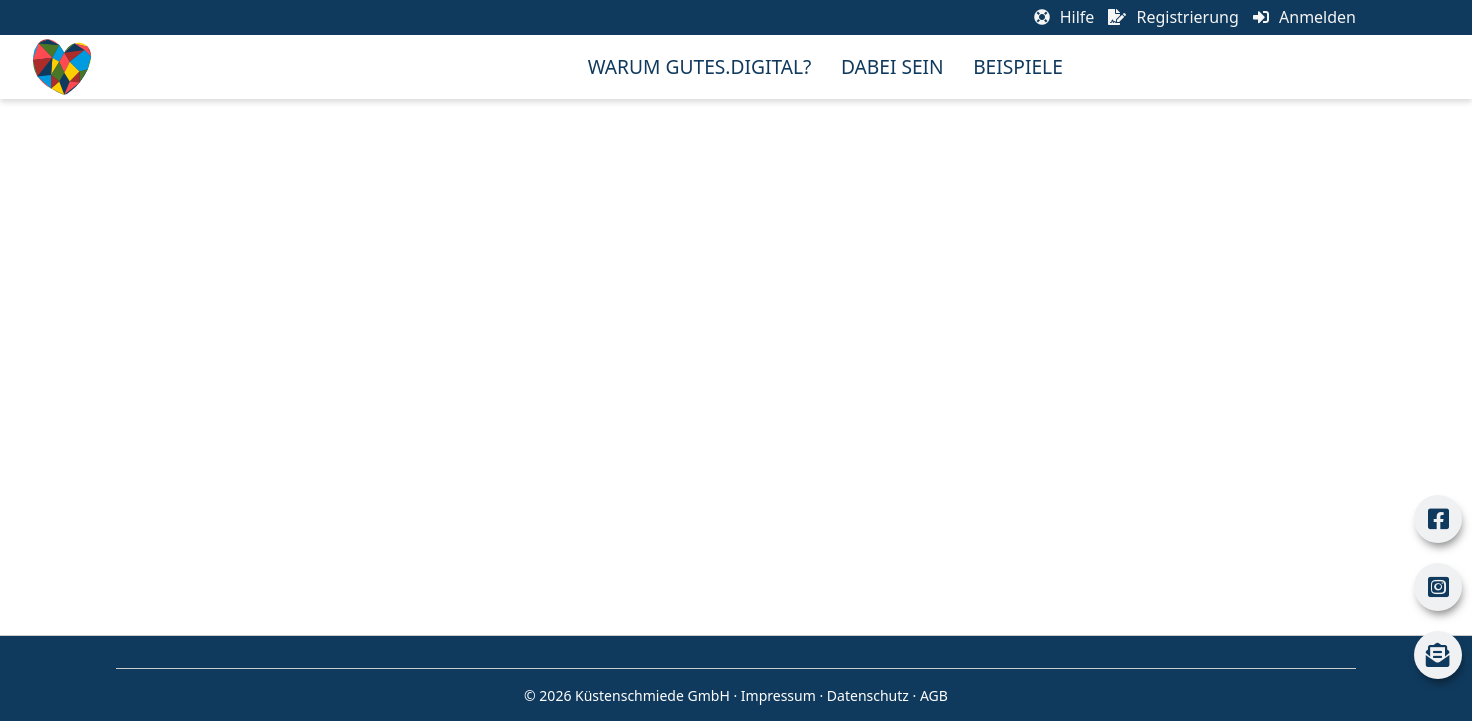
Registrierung (1173, 17)
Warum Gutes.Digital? (700, 66)
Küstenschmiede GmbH (652, 695)
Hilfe (1064, 17)
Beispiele (1018, 66)
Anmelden (1304, 17)
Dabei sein (892, 66)
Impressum (778, 695)
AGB (934, 695)
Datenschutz (868, 695)
